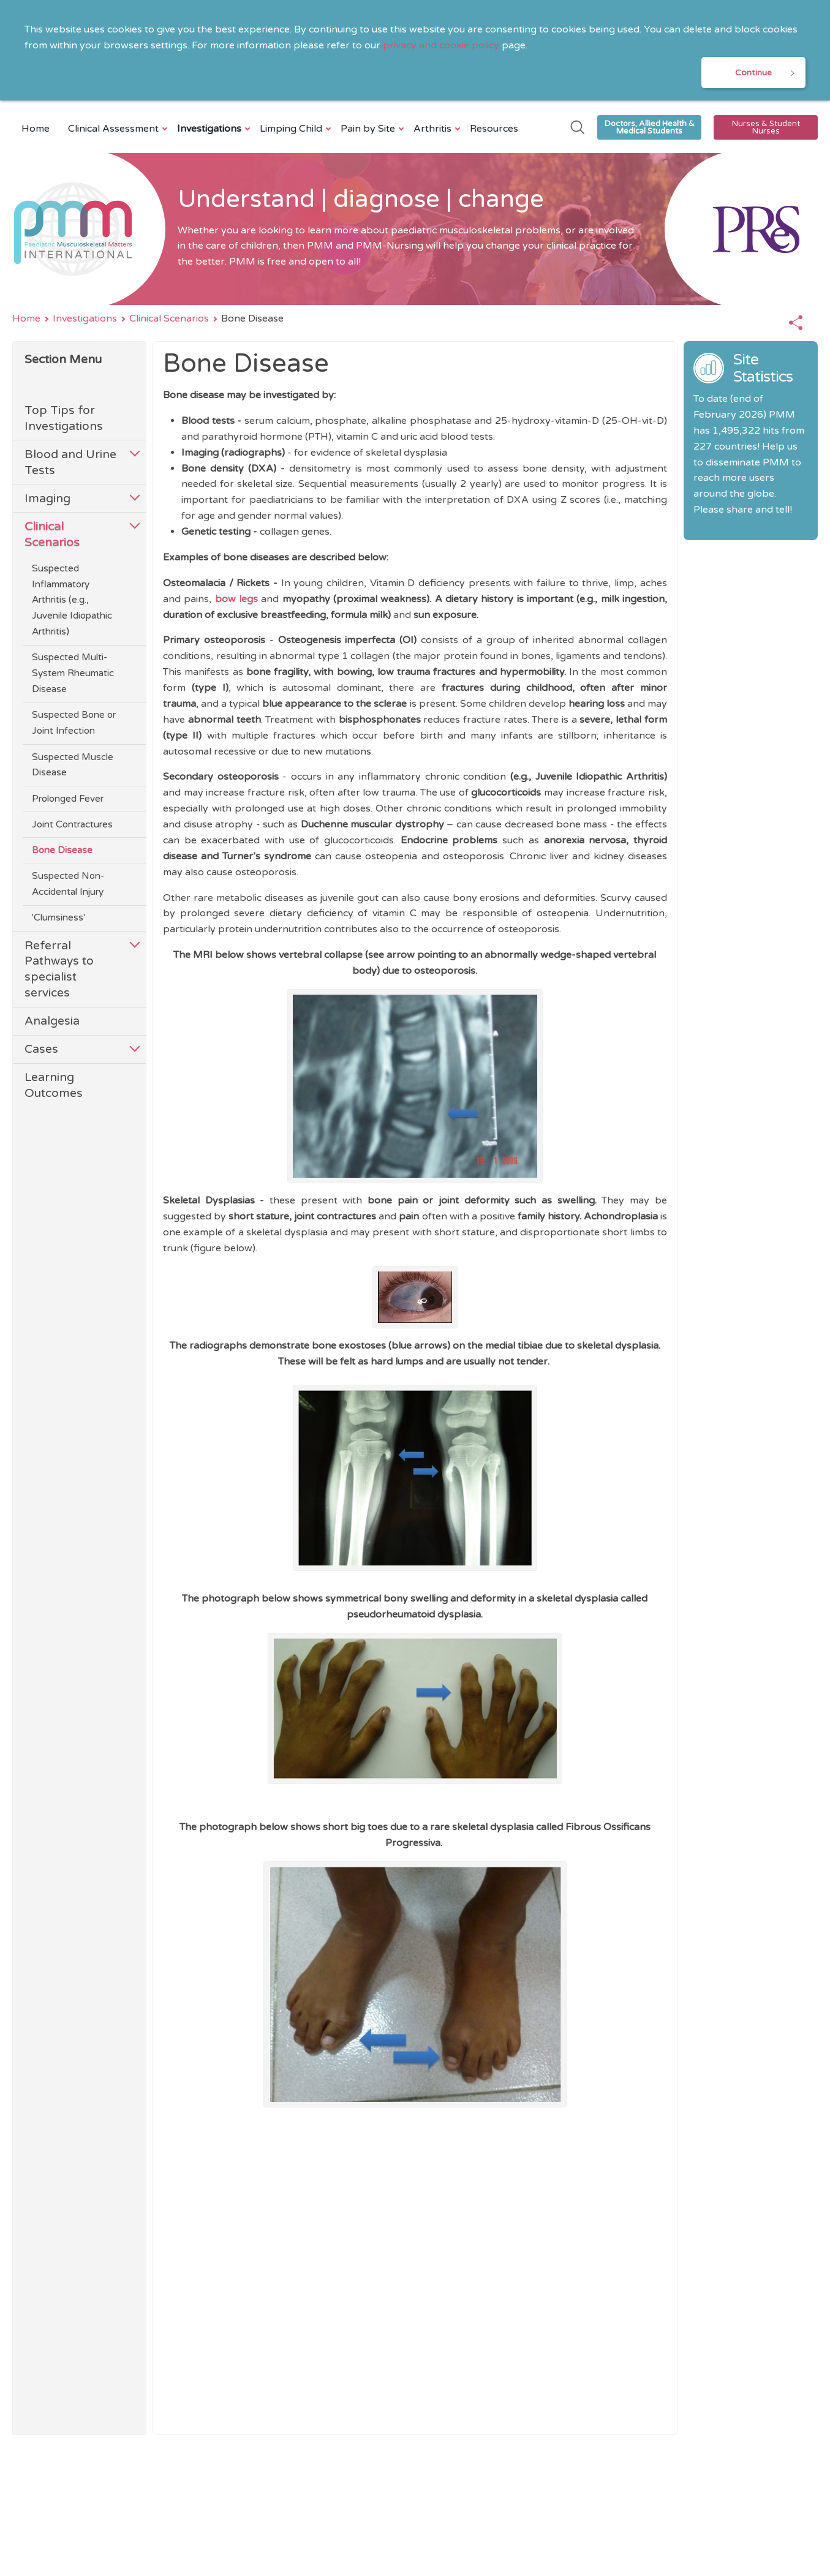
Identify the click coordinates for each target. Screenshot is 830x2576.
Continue (753, 72)
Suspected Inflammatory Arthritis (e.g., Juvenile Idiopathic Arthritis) (72, 600)
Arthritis (434, 129)
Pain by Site (369, 129)
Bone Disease (62, 850)
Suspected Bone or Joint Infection (74, 723)
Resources (494, 129)
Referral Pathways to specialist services (59, 969)
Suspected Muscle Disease (72, 764)
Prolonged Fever (68, 798)
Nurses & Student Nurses (766, 128)
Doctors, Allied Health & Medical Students (650, 128)
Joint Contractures (72, 824)
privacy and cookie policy (441, 45)
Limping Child (292, 129)
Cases (41, 1049)
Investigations (210, 129)
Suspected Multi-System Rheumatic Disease (73, 673)
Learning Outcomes (54, 1086)
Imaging (47, 499)
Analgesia (52, 1021)
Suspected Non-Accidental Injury (68, 884)
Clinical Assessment (115, 129)
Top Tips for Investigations (64, 419)
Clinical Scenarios (169, 319)
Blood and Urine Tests (70, 463)
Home (35, 129)
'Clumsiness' (58, 918)
